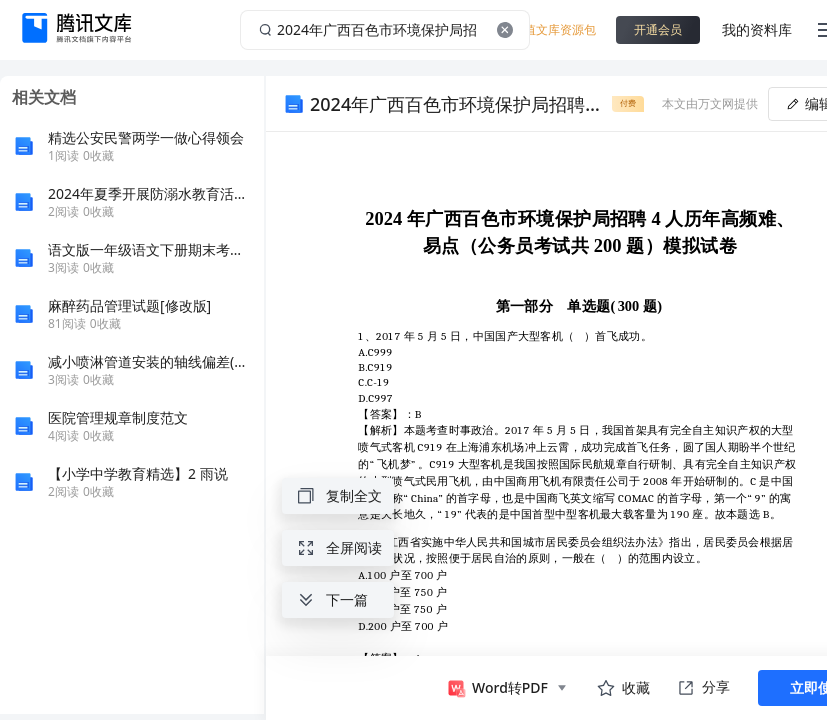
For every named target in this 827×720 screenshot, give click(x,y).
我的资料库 (757, 29)
